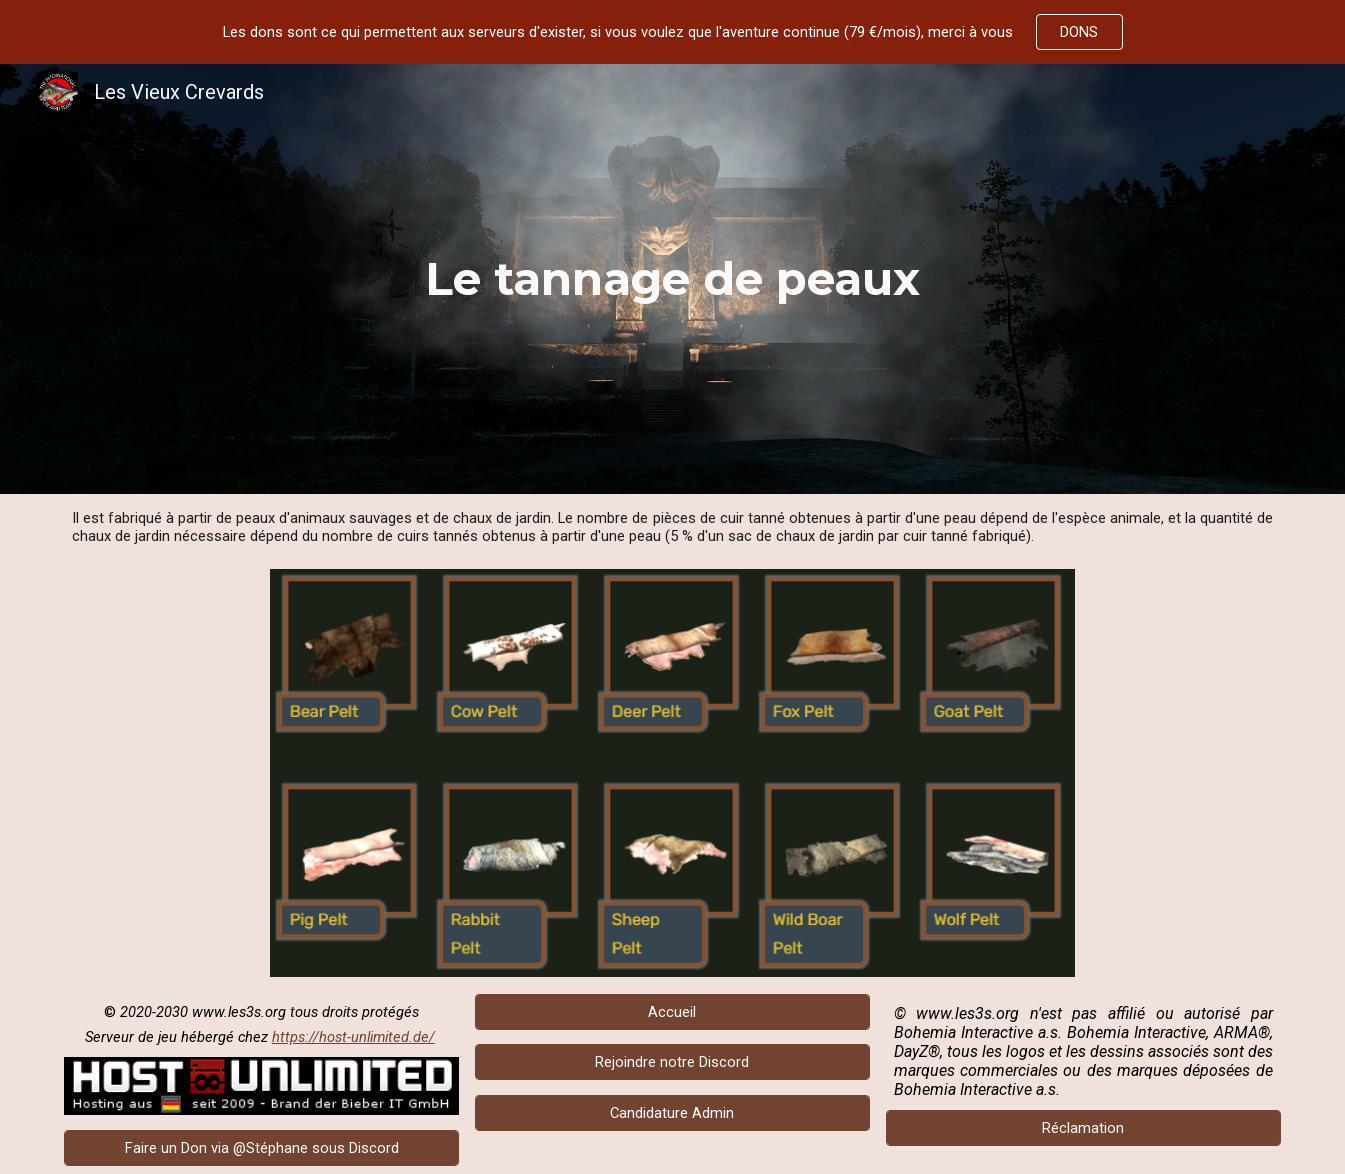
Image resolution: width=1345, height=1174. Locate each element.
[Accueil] (672, 1011)
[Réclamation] (1083, 1127)
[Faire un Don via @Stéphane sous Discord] (261, 1147)
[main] (673, 279)
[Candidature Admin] (672, 1113)
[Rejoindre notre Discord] (672, 1062)
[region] (672, 32)
